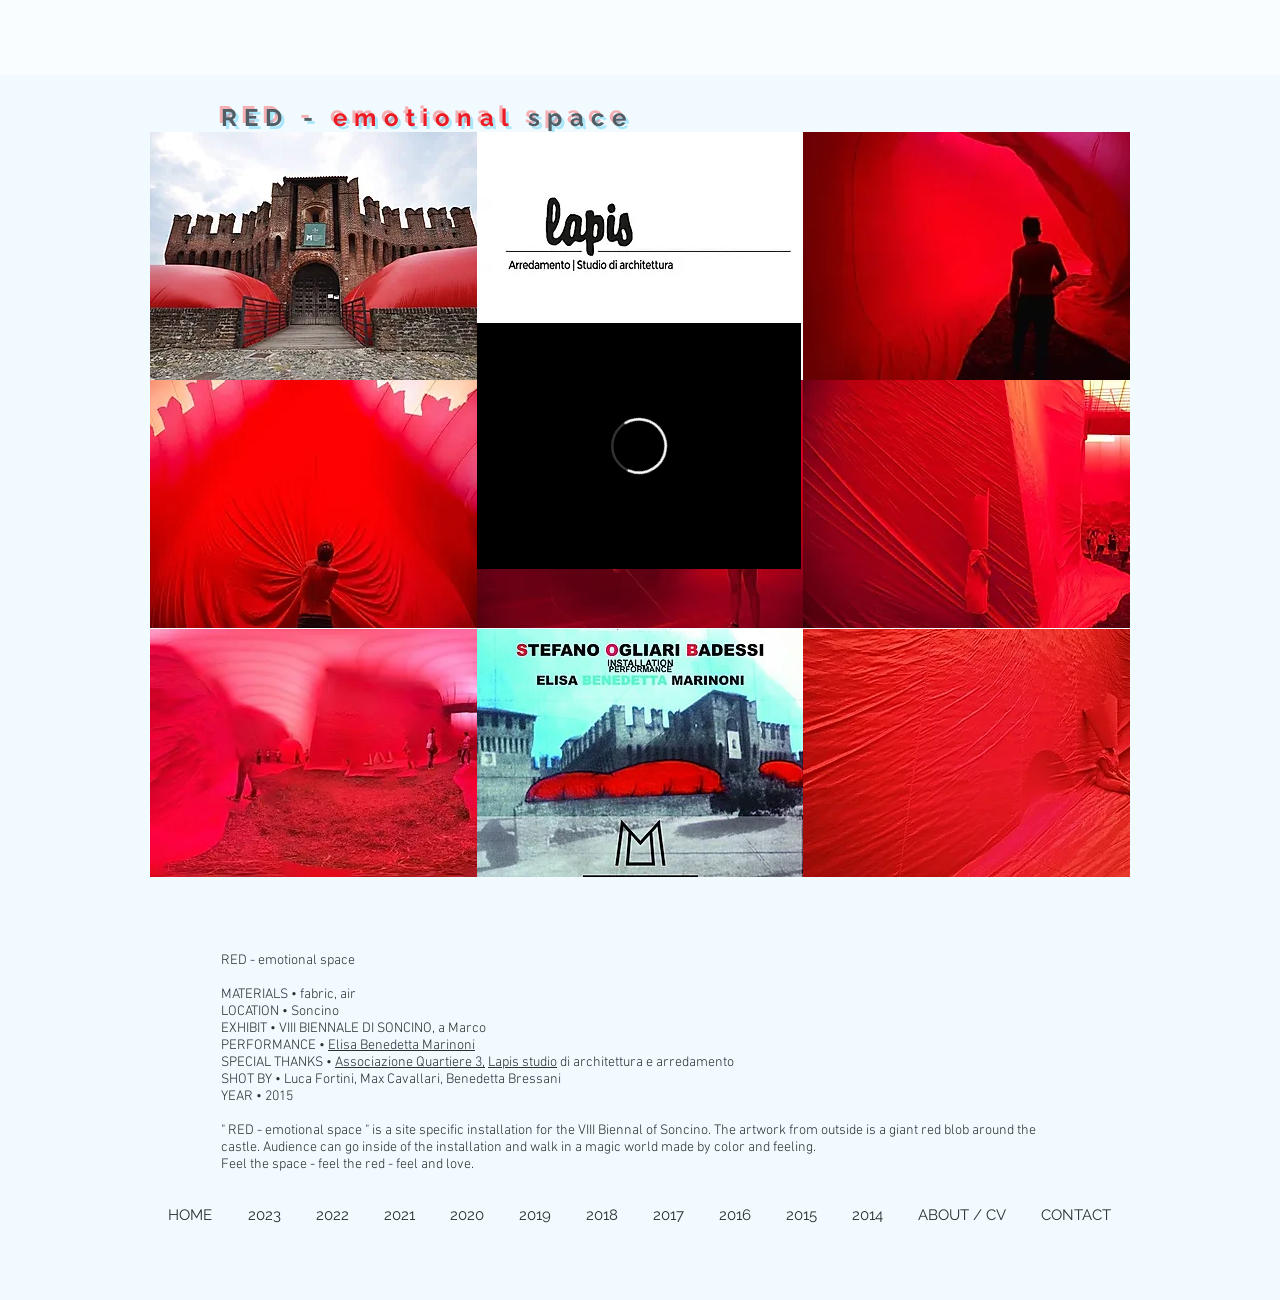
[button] (313, 256)
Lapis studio (522, 1062)
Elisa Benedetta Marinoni (401, 1045)
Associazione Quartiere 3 (408, 1062)
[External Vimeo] (639, 446)
